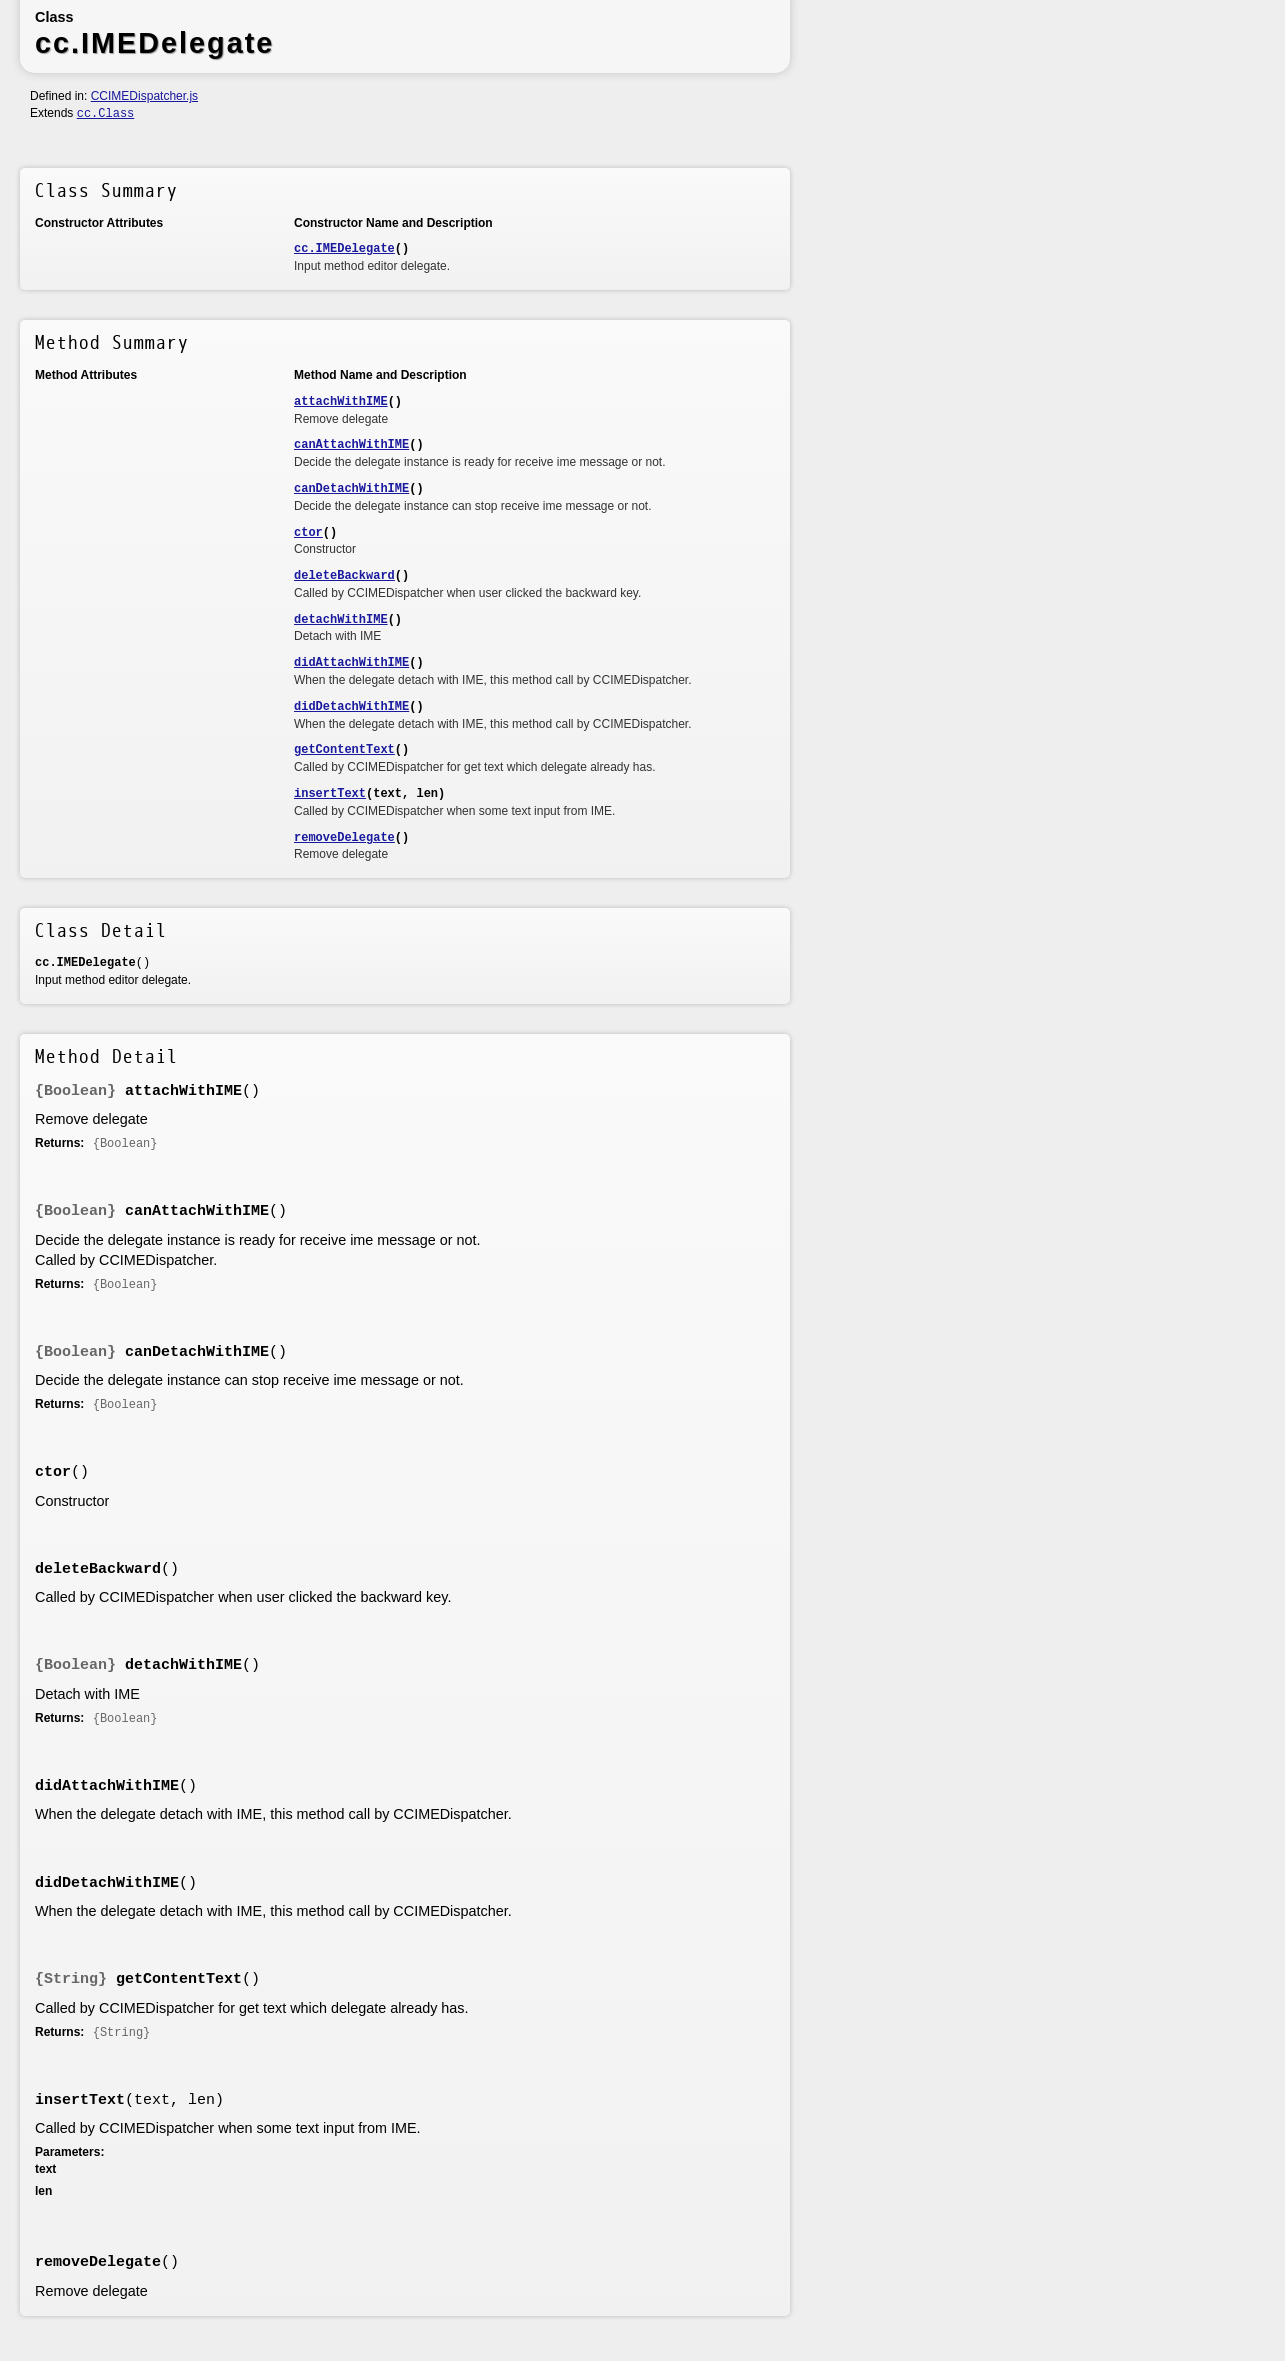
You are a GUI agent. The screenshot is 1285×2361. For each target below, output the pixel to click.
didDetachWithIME (351, 707)
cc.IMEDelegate (344, 249)
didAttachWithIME (351, 663)
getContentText (344, 750)
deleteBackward (344, 576)
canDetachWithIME (351, 489)
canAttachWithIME (351, 445)
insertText (330, 794)
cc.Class (106, 114)
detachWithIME (341, 620)
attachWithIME (341, 402)
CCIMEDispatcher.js (144, 96)
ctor (308, 533)
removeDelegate (344, 838)
